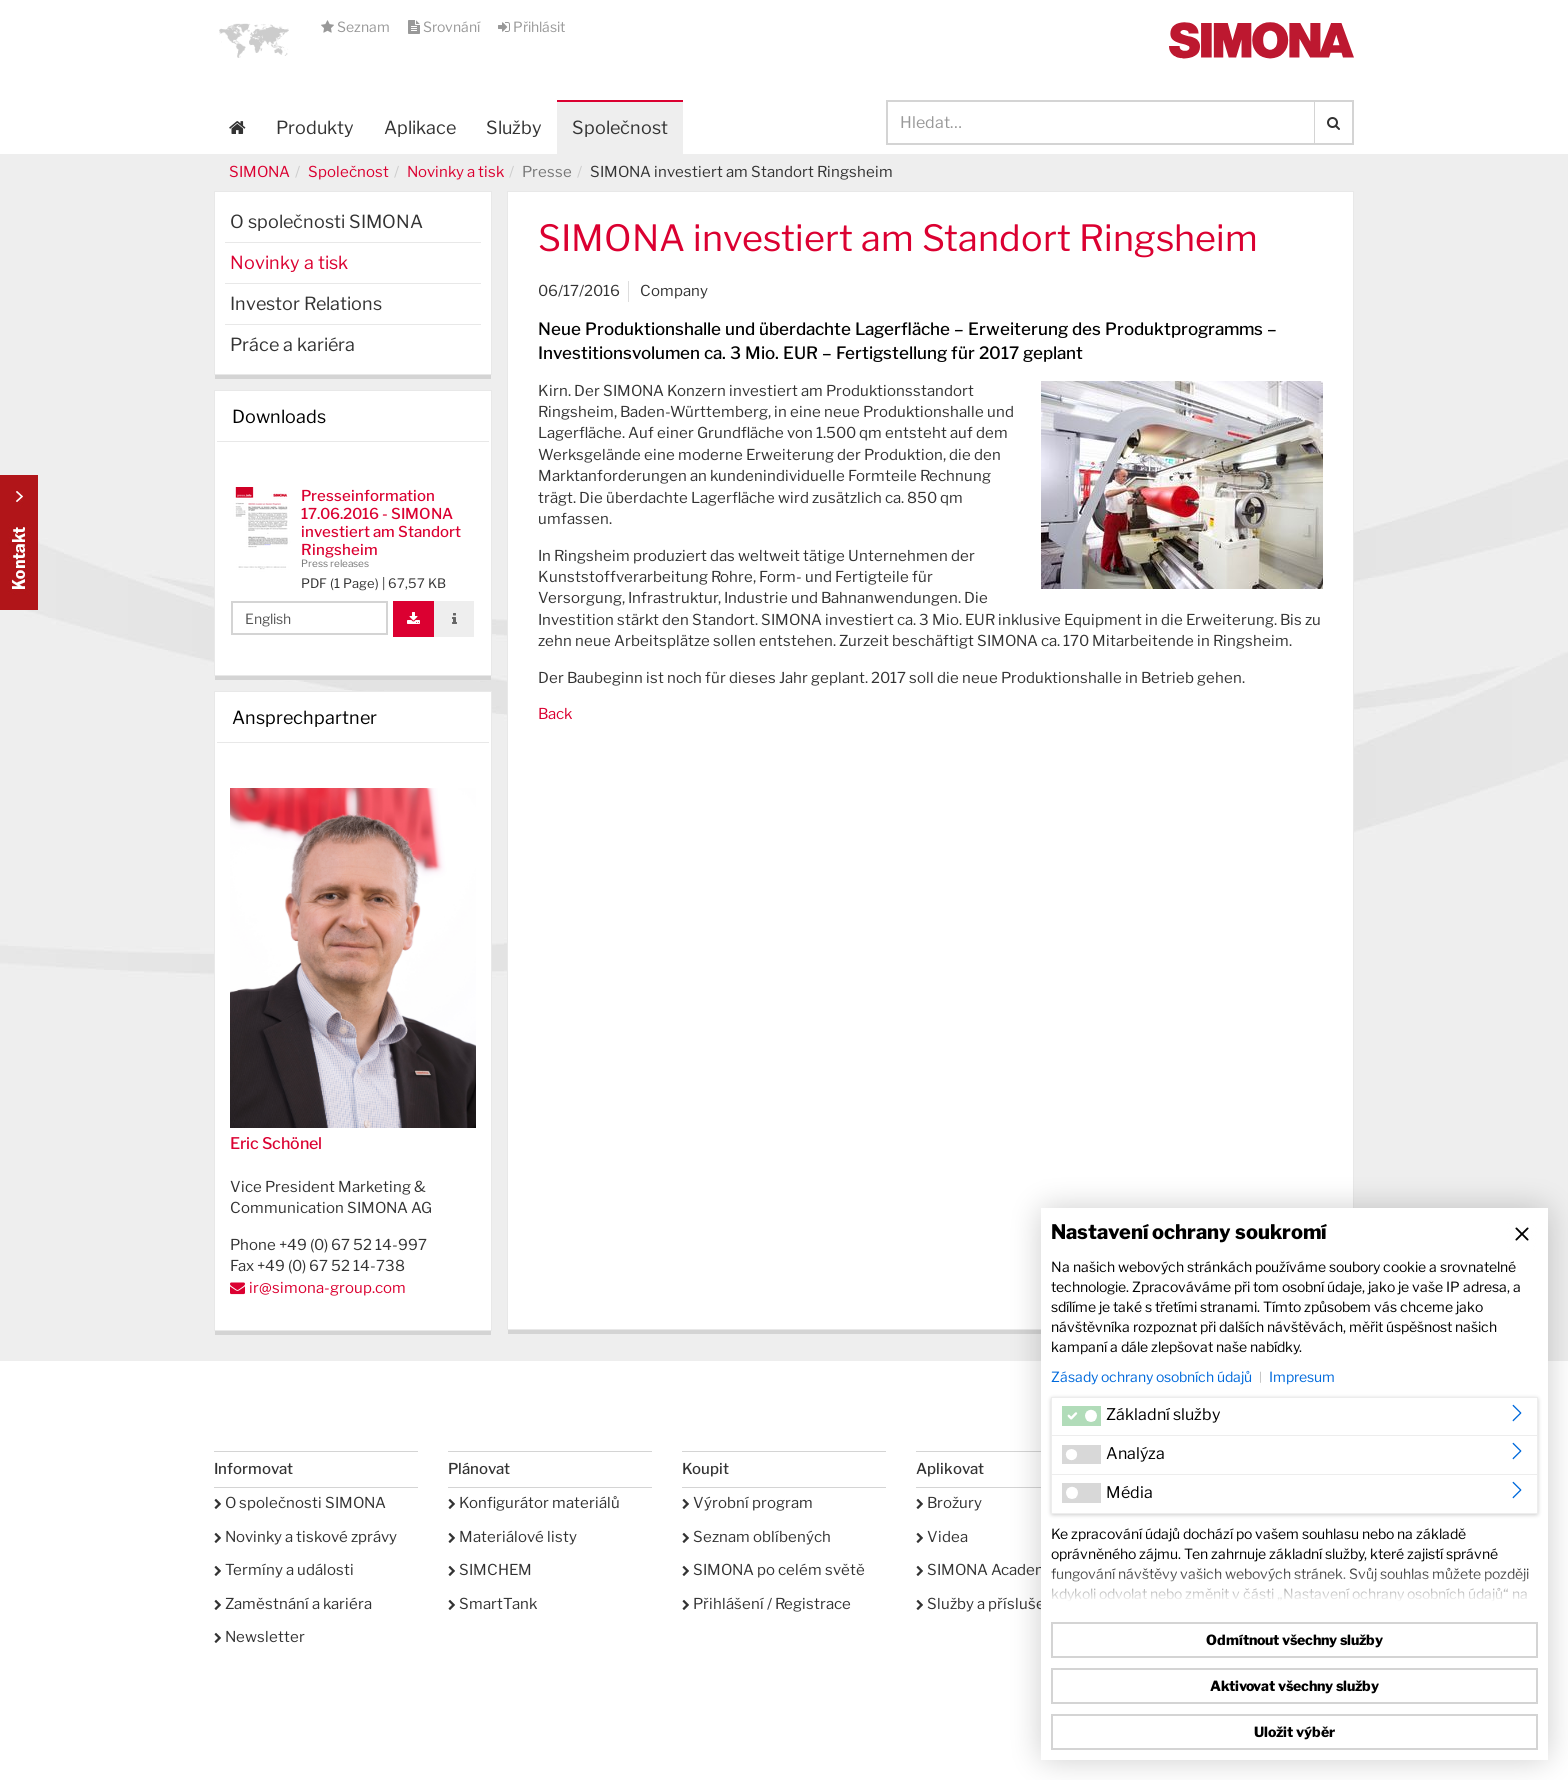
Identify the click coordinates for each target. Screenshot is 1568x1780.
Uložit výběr (1294, 1731)
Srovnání (445, 26)
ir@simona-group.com (327, 1288)
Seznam (357, 26)
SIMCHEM (490, 1570)
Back (555, 714)
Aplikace (420, 127)
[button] (254, 40)
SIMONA (259, 172)
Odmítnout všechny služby (1294, 1639)
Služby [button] (514, 127)
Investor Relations (306, 303)
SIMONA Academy (986, 1570)
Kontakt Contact (19, 542)
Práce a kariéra (292, 344)
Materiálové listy (512, 1537)
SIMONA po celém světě (773, 1570)
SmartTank (492, 1604)
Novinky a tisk (455, 172)
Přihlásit (531, 26)
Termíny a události (284, 1570)
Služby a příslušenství (998, 1604)
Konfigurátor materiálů (534, 1503)
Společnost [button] (620, 127)
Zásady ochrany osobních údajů (1151, 1376)
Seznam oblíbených (756, 1537)
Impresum (1302, 1376)
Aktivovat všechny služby (1294, 1685)
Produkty (315, 127)
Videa (942, 1537)
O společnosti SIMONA (326, 221)
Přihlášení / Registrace (766, 1604)
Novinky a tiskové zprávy (305, 1537)
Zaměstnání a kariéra (293, 1604)
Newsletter (259, 1637)
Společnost (348, 172)
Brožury (949, 1503)
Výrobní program (747, 1503)
